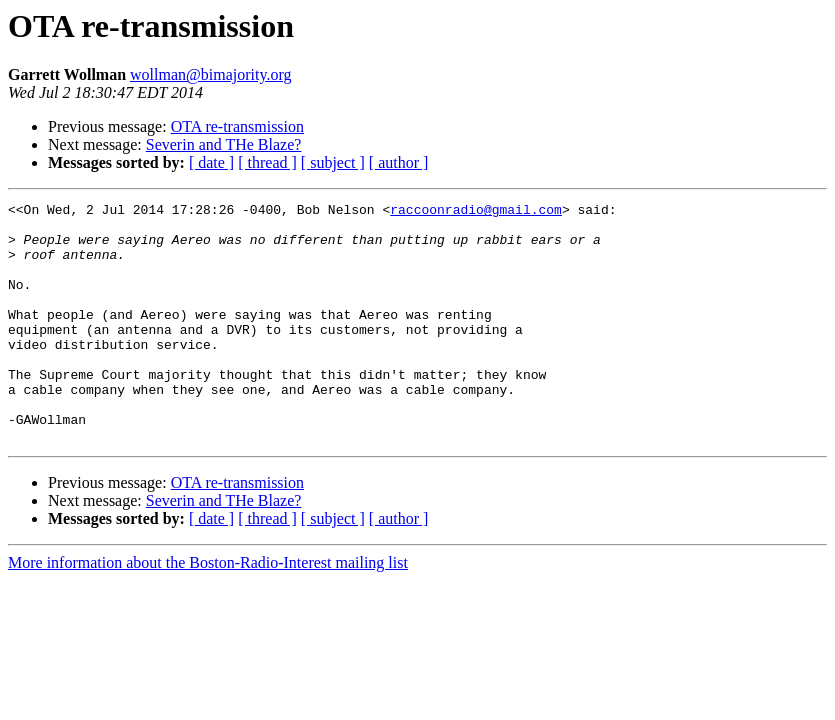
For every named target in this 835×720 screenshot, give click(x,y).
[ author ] (399, 162)
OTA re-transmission (237, 126)
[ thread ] (267, 162)
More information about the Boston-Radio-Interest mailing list (208, 610)
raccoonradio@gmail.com (476, 212)
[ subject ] (333, 162)
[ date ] (211, 162)
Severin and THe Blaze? (224, 144)
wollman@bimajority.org (210, 74)
